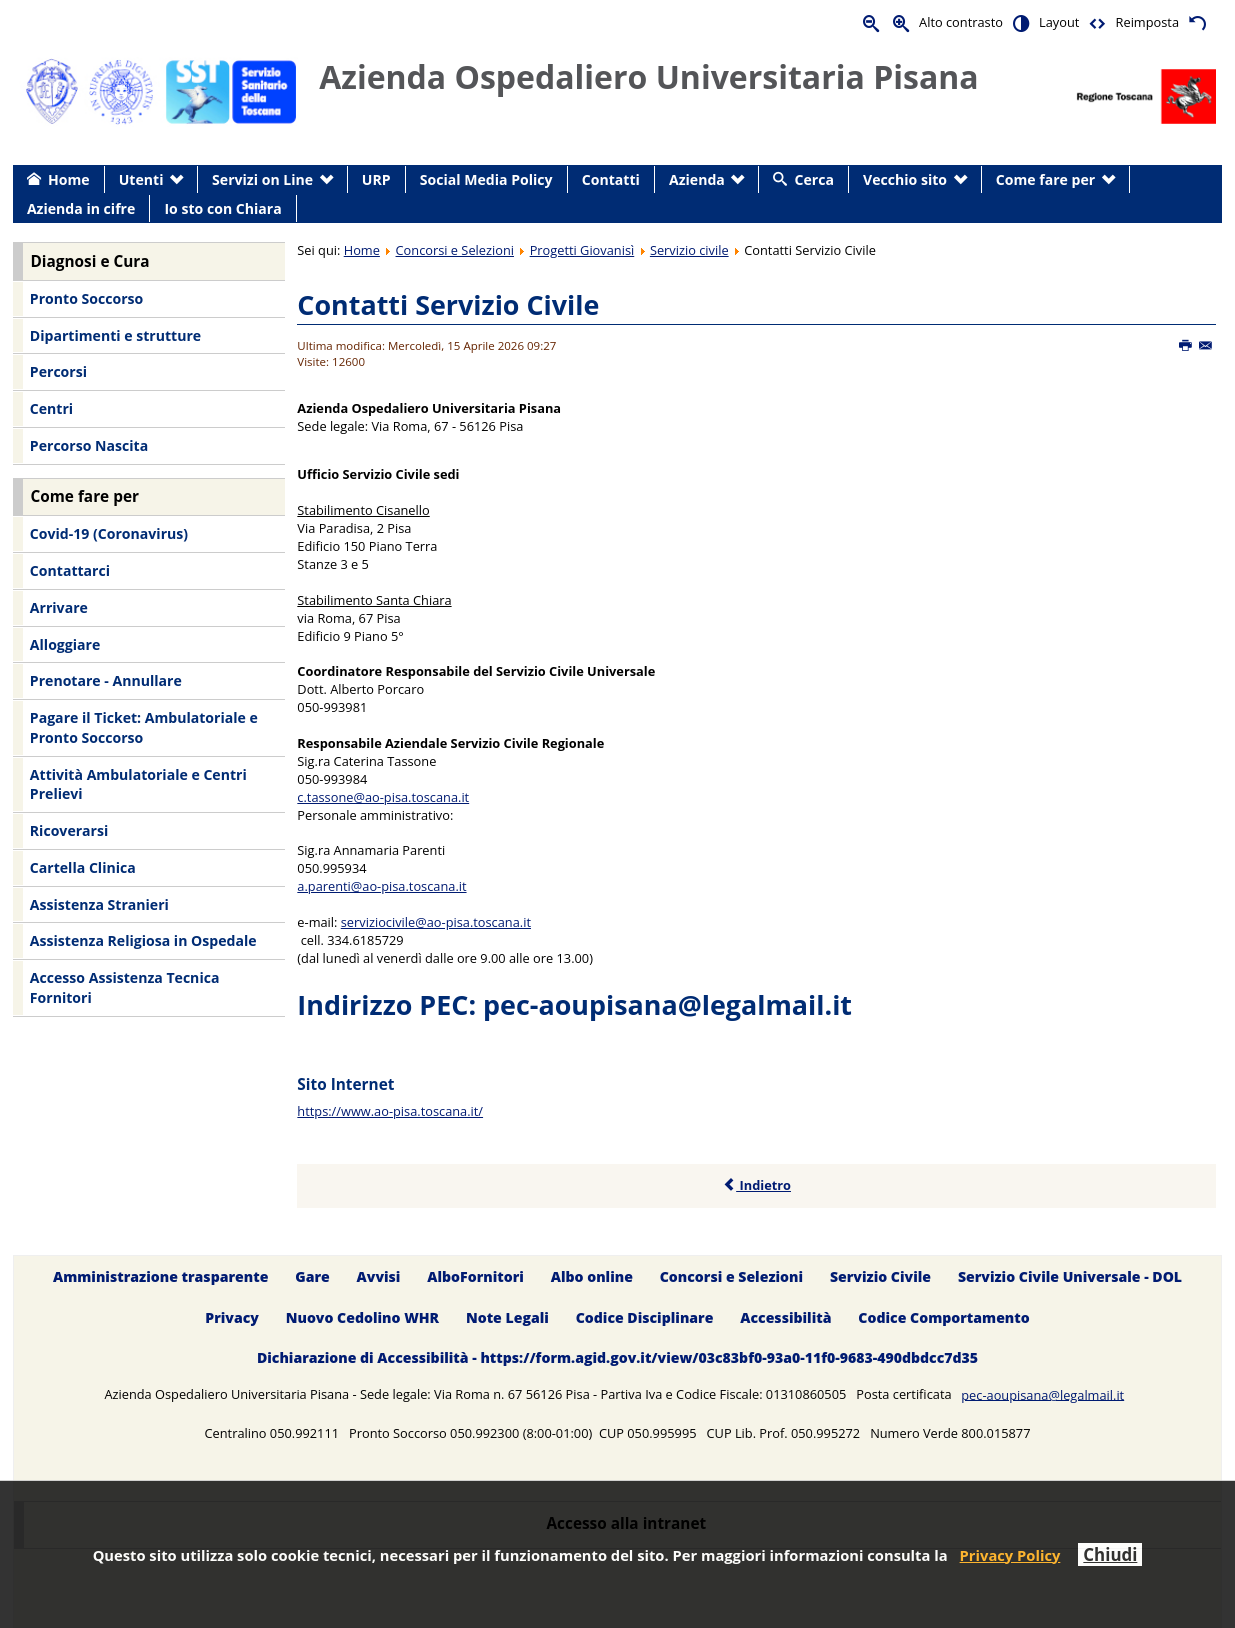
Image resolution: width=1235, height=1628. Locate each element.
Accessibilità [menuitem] (785, 1317)
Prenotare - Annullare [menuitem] (106, 680)
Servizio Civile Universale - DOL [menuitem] (1070, 1276)
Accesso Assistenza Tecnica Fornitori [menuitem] (125, 987)
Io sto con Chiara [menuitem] (222, 208)
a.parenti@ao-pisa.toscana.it (381, 886)
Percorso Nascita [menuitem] (89, 445)
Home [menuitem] (69, 179)
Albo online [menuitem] (592, 1276)
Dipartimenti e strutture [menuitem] (115, 335)
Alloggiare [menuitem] (65, 644)
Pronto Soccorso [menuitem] (86, 298)
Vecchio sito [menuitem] (905, 179)
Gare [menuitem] (312, 1276)
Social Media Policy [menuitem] (486, 179)
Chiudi (1110, 1554)
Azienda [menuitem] (697, 179)
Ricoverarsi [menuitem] (69, 830)
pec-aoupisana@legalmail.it (667, 1004)
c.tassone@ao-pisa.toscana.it (383, 797)
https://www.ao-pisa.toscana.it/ (390, 1111)
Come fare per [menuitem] (1045, 179)
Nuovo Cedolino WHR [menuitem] (362, 1317)
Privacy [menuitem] (232, 1317)
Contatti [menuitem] (611, 179)
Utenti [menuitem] (141, 179)
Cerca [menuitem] (814, 179)
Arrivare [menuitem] (59, 607)
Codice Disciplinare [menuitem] (645, 1317)
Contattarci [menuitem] (70, 570)
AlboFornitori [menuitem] (475, 1276)
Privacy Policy (1010, 1555)
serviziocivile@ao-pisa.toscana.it (436, 922)
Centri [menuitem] (51, 408)
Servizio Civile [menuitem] (880, 1276)
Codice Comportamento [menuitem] (943, 1317)
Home (362, 250)
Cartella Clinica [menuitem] (83, 867)
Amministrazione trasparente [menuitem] (160, 1276)
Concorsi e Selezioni (455, 250)
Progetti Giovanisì (582, 250)
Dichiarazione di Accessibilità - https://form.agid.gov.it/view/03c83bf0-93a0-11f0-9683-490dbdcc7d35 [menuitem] (617, 1358)
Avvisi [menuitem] (379, 1276)
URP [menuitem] (376, 179)
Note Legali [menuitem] (507, 1317)
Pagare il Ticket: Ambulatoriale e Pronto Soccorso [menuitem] (144, 727)
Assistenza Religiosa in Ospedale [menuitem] (143, 940)
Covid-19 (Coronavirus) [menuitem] (109, 533)
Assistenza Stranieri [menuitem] (99, 904)
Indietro (756, 1185)
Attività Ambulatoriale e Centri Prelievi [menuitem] (138, 784)
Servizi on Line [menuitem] (262, 179)
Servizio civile (689, 250)
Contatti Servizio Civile (448, 304)
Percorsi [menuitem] (58, 371)
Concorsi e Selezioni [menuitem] (731, 1276)
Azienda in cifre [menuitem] (81, 208)
